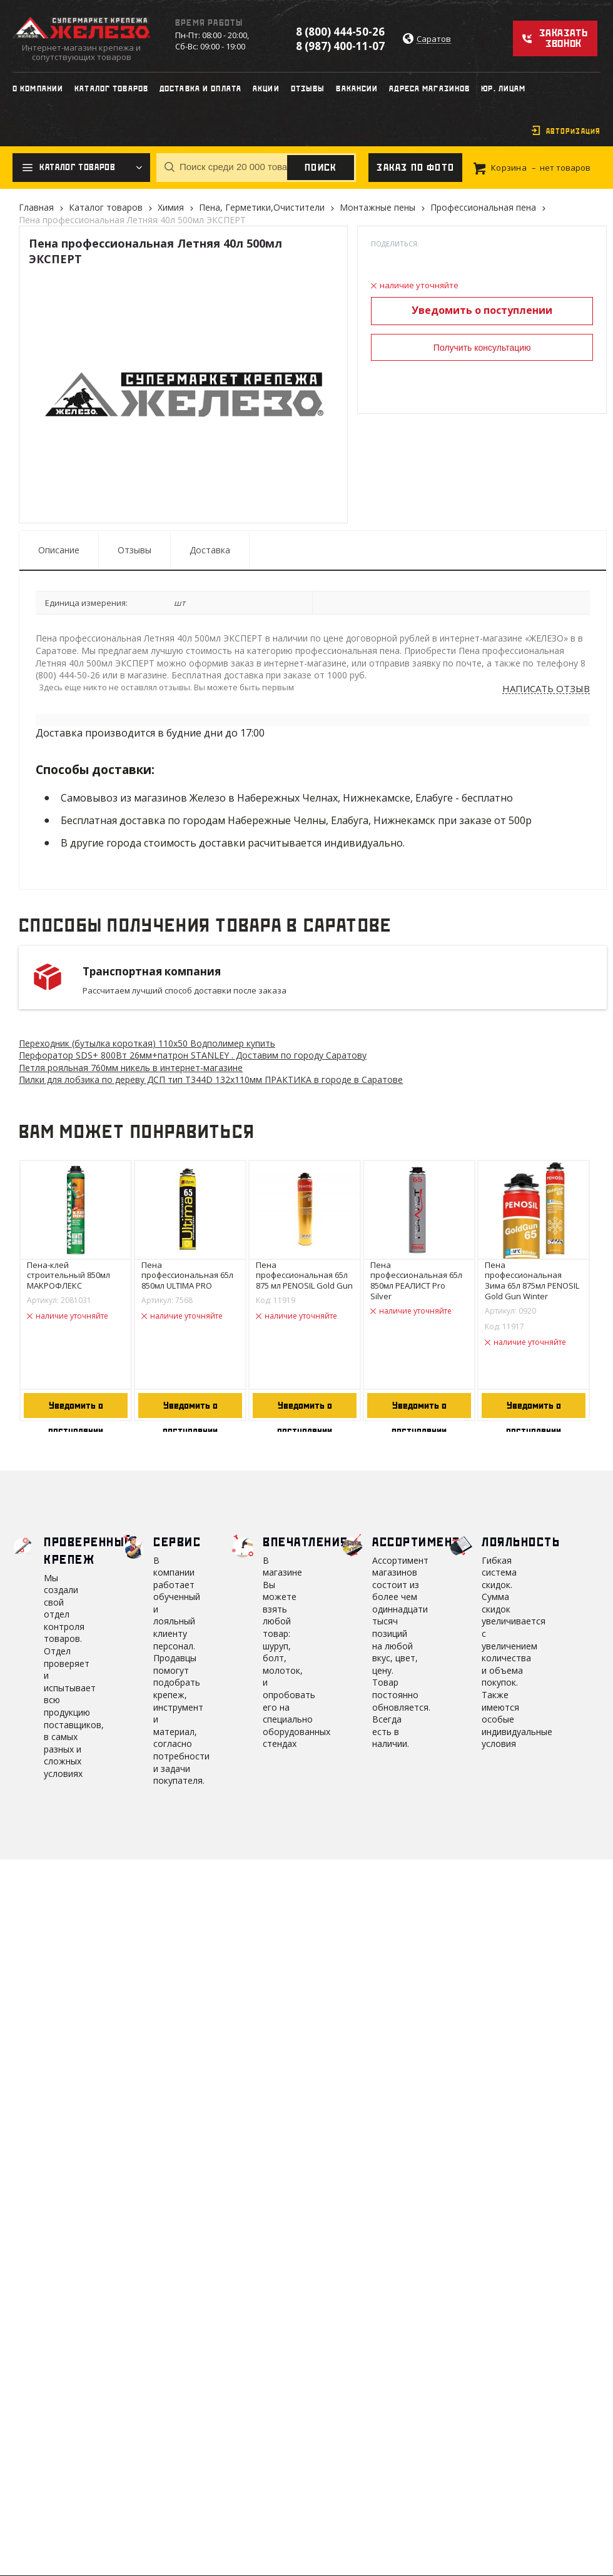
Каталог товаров (106, 207)
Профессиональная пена (483, 207)
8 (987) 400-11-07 (340, 46)
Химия (171, 207)
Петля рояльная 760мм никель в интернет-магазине (131, 1068)
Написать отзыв (546, 689)
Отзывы (134, 550)
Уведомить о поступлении (482, 310)
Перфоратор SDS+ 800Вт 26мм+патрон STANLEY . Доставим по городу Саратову (193, 1055)
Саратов (434, 39)
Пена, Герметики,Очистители (262, 207)
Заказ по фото (415, 167)
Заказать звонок (563, 38)
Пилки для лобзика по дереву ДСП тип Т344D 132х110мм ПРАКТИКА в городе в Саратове (211, 1079)
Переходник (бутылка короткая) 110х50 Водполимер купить (147, 1043)
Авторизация (573, 131)
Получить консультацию (482, 348)
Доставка (210, 550)
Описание (58, 550)
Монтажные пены (377, 207)
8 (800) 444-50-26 (340, 31)
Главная (36, 207)
